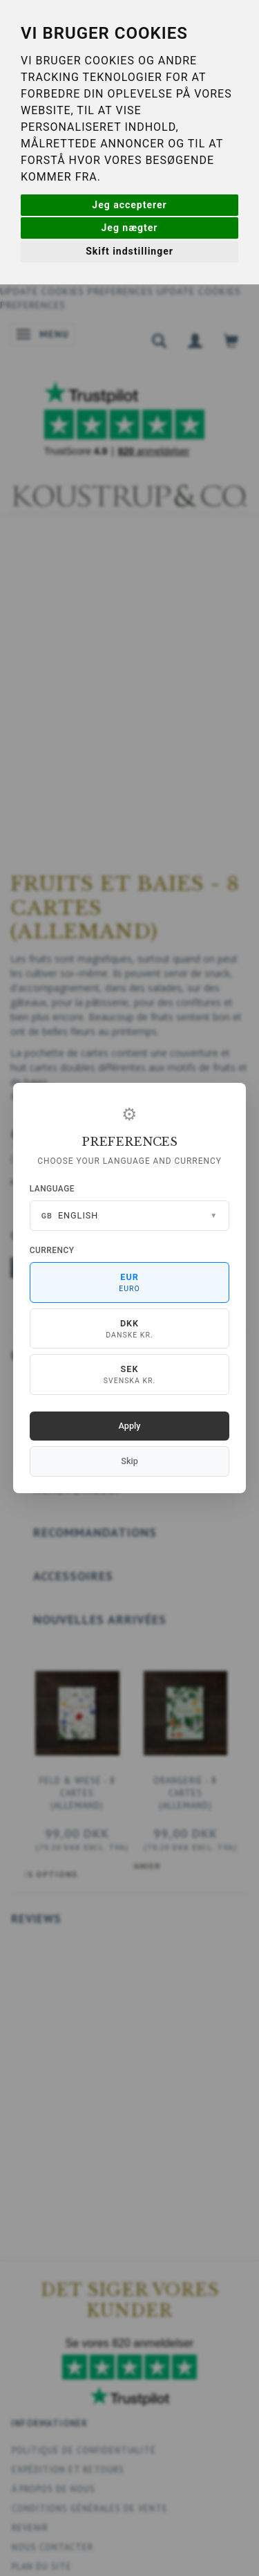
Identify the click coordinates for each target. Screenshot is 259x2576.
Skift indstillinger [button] (129, 251)
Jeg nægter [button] (130, 227)
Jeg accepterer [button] (129, 204)
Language (52, 1189)
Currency (52, 1250)
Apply (130, 1426)
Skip (129, 1461)
